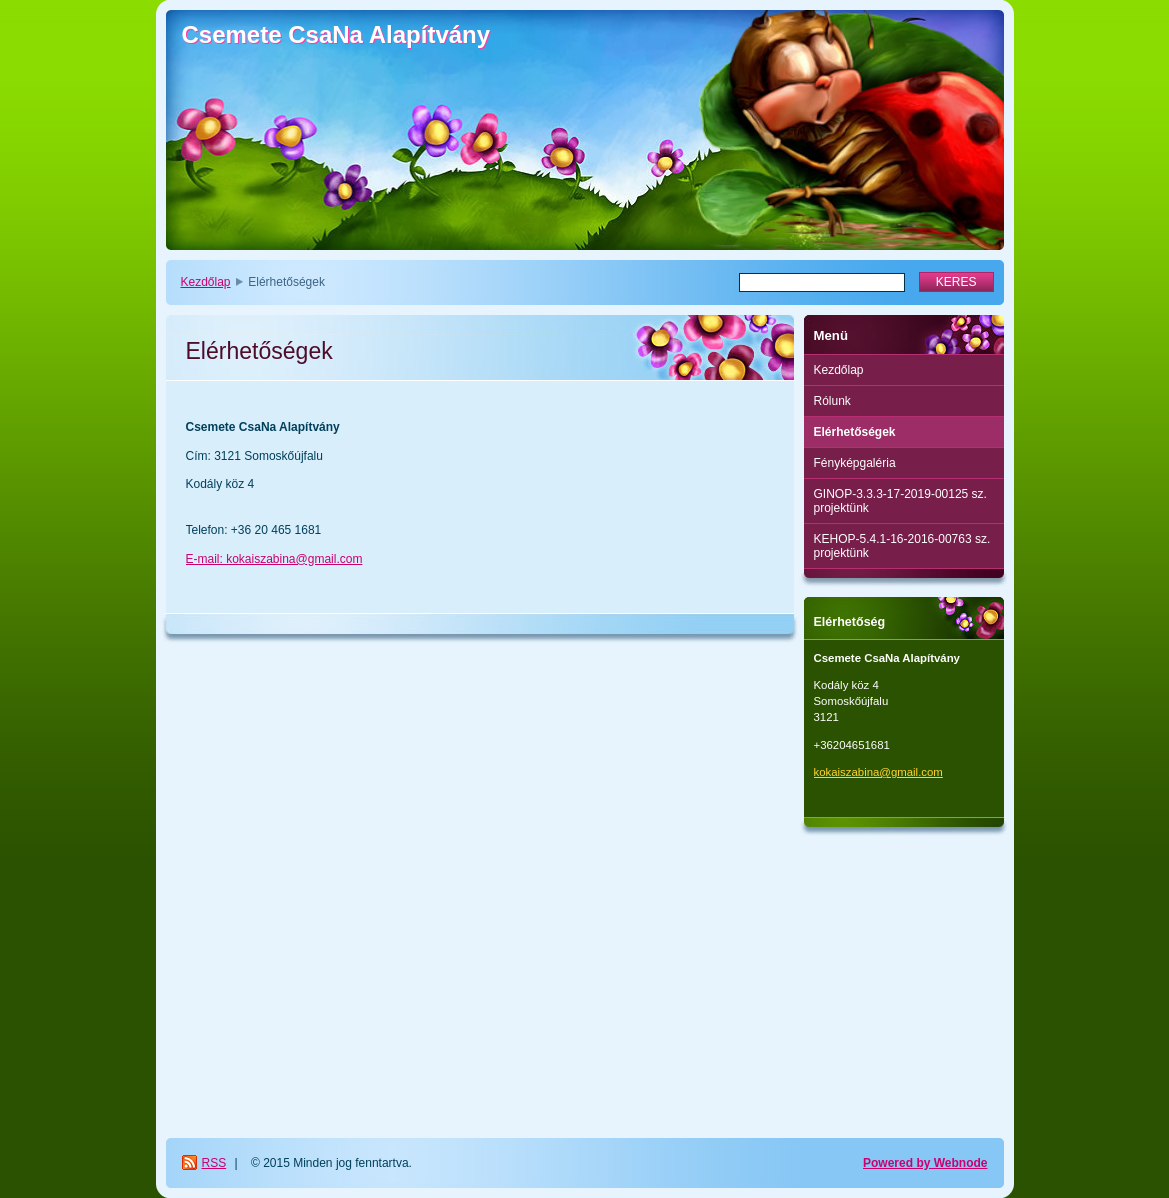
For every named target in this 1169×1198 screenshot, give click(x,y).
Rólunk (832, 401)
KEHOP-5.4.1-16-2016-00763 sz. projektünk (902, 546)
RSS (214, 1163)
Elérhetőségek (855, 432)
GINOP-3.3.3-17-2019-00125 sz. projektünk (900, 501)
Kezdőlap (206, 282)
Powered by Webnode (925, 1163)
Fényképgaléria (855, 463)
